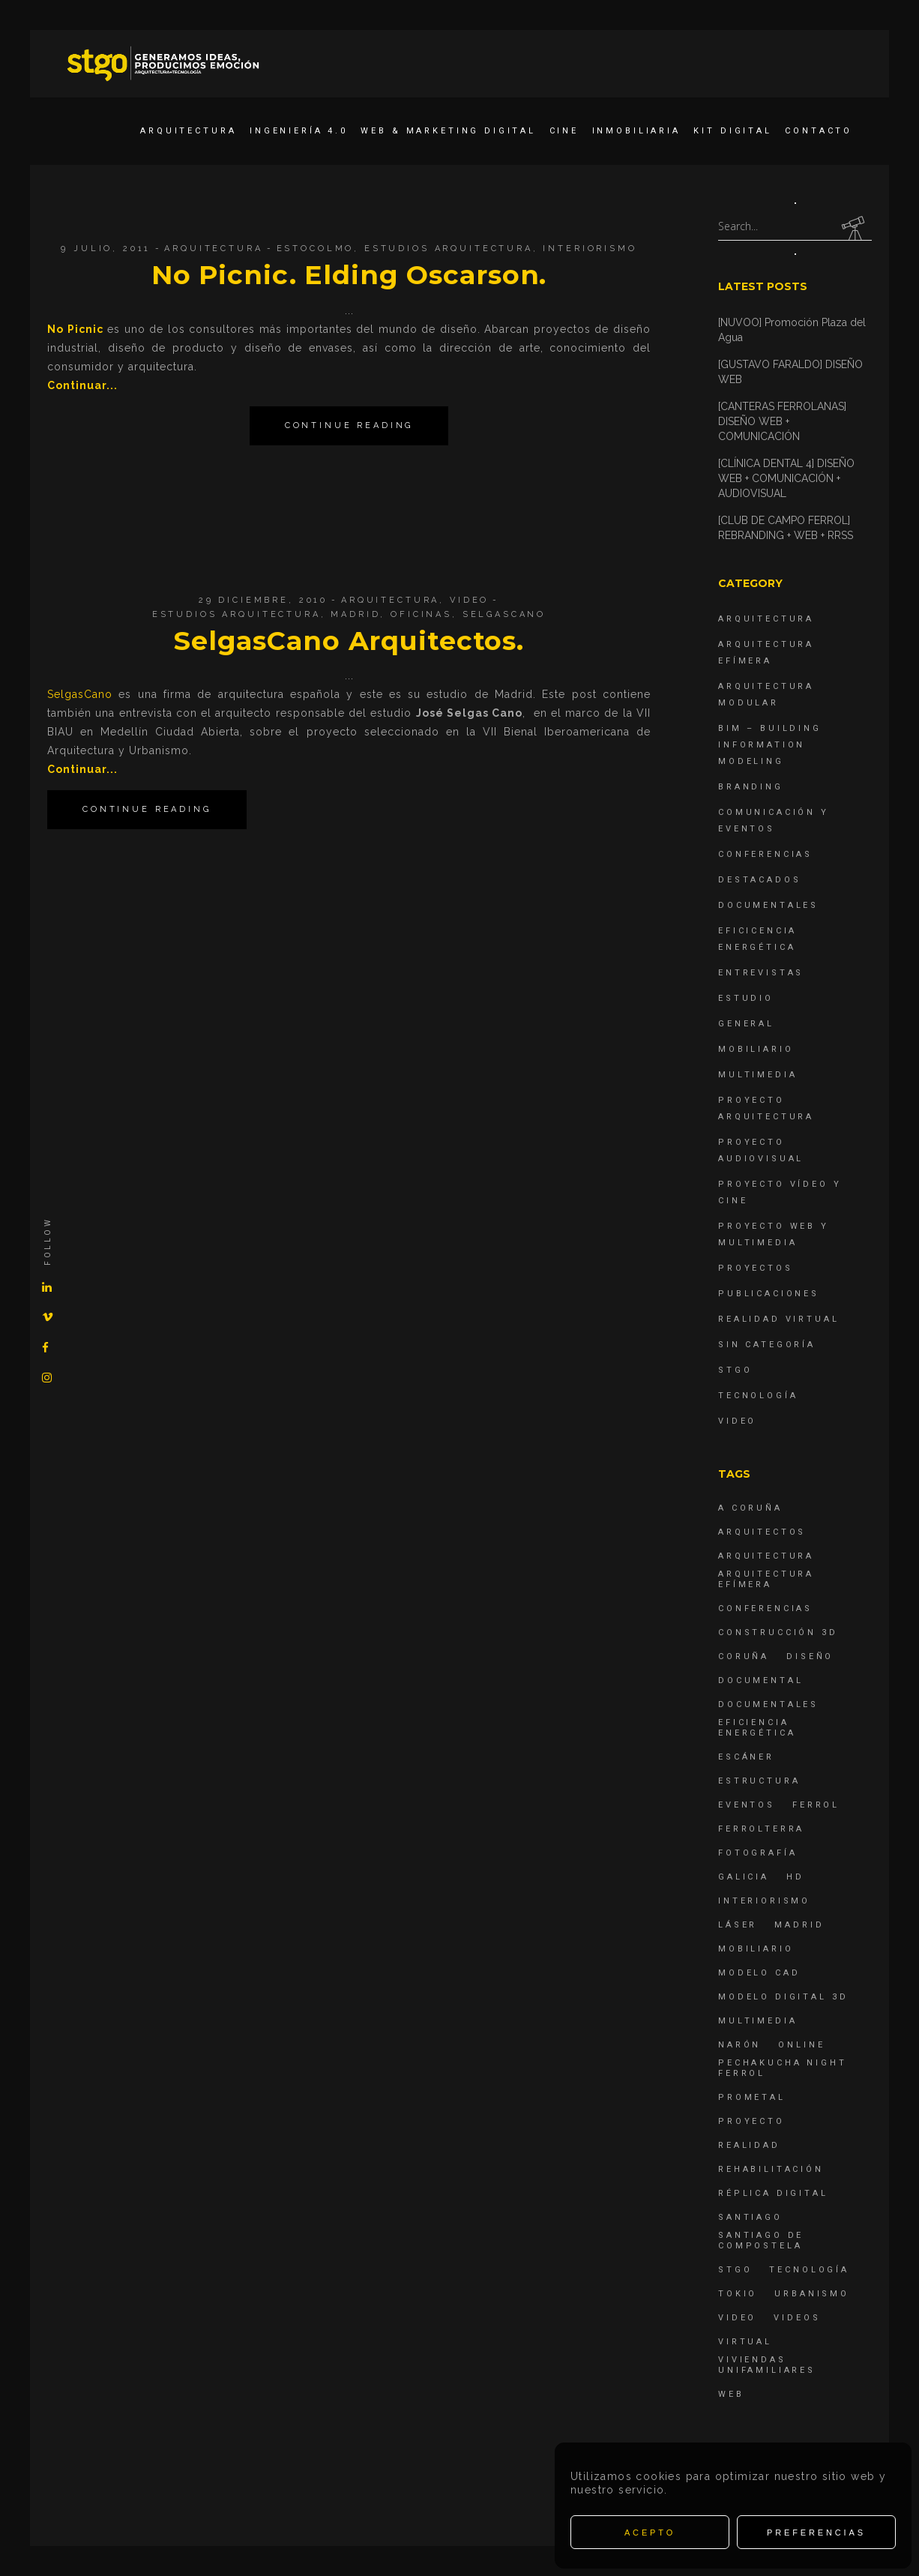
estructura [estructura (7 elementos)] (759, 1781)
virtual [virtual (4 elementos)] (745, 2342)
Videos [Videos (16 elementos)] (797, 2318)
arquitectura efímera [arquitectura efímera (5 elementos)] (766, 1579)
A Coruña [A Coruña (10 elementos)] (750, 1508)
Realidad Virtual (779, 1319)
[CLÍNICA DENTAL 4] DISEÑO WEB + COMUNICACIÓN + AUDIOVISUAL (786, 478)
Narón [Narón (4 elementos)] (739, 2045)
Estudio (746, 998)
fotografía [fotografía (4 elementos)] (758, 1853)
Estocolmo (316, 248)
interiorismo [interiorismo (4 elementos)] (764, 1901)
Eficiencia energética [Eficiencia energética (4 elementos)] (757, 1728)
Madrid (355, 614)
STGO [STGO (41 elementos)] (735, 2270)
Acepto (649, 2532)
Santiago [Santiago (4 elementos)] (750, 2217)
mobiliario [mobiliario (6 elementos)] (756, 1949)
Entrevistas (761, 973)
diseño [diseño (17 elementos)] (810, 1656)
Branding (750, 787)
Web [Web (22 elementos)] (731, 2394)
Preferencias (816, 2532)
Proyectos (755, 1268)
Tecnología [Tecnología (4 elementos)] (809, 2270)
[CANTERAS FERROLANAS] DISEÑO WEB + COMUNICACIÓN (782, 421)
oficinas (421, 614)
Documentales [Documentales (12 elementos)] (768, 1704)
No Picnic (75, 329)
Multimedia (758, 1075)
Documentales (768, 905)
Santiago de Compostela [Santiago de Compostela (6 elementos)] (761, 2240)
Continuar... (82, 385)
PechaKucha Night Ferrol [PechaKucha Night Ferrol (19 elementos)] (782, 2068)
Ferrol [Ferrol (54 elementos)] (816, 1805)
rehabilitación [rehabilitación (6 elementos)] (771, 2169)
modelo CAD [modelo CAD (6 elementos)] (759, 1973)
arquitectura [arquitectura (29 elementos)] (766, 1556)
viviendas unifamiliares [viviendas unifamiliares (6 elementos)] (767, 2365)
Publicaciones (768, 1293)
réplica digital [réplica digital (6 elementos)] (773, 2193)
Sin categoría (767, 1344)
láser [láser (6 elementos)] (737, 1925)
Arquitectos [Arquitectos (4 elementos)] (762, 1532)
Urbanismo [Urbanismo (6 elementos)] (811, 2294)
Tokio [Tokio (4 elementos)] (737, 2294)
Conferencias (765, 854)
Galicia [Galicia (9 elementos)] (743, 1877)
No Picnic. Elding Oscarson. (349, 275)
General (746, 1024)
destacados (759, 880)
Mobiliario (756, 1049)
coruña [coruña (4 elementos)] (743, 1656)
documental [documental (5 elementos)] (761, 1680)
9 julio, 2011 (106, 248)
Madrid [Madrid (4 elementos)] (799, 1925)
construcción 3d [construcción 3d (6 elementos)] (778, 1632)
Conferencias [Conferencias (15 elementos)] (765, 1608)
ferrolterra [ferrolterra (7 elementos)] (761, 1829)
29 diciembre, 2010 (263, 600)
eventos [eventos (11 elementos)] (746, 1805)
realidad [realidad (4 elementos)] (749, 2145)
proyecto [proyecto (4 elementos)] (751, 2121)
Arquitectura (213, 248)
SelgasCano (504, 614)
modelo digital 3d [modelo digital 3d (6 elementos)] (783, 1997)
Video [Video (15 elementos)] (737, 2318)
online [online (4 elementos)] (801, 2045)
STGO (735, 1370)
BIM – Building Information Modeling (770, 744)
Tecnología (758, 1395)
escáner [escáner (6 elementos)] (746, 1757)
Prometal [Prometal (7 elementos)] (752, 2097)
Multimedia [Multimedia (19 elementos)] (758, 2021)
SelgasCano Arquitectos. (349, 641)
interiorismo (589, 248)
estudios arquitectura (448, 248)
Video (469, 600)
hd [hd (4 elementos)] (795, 1877)
